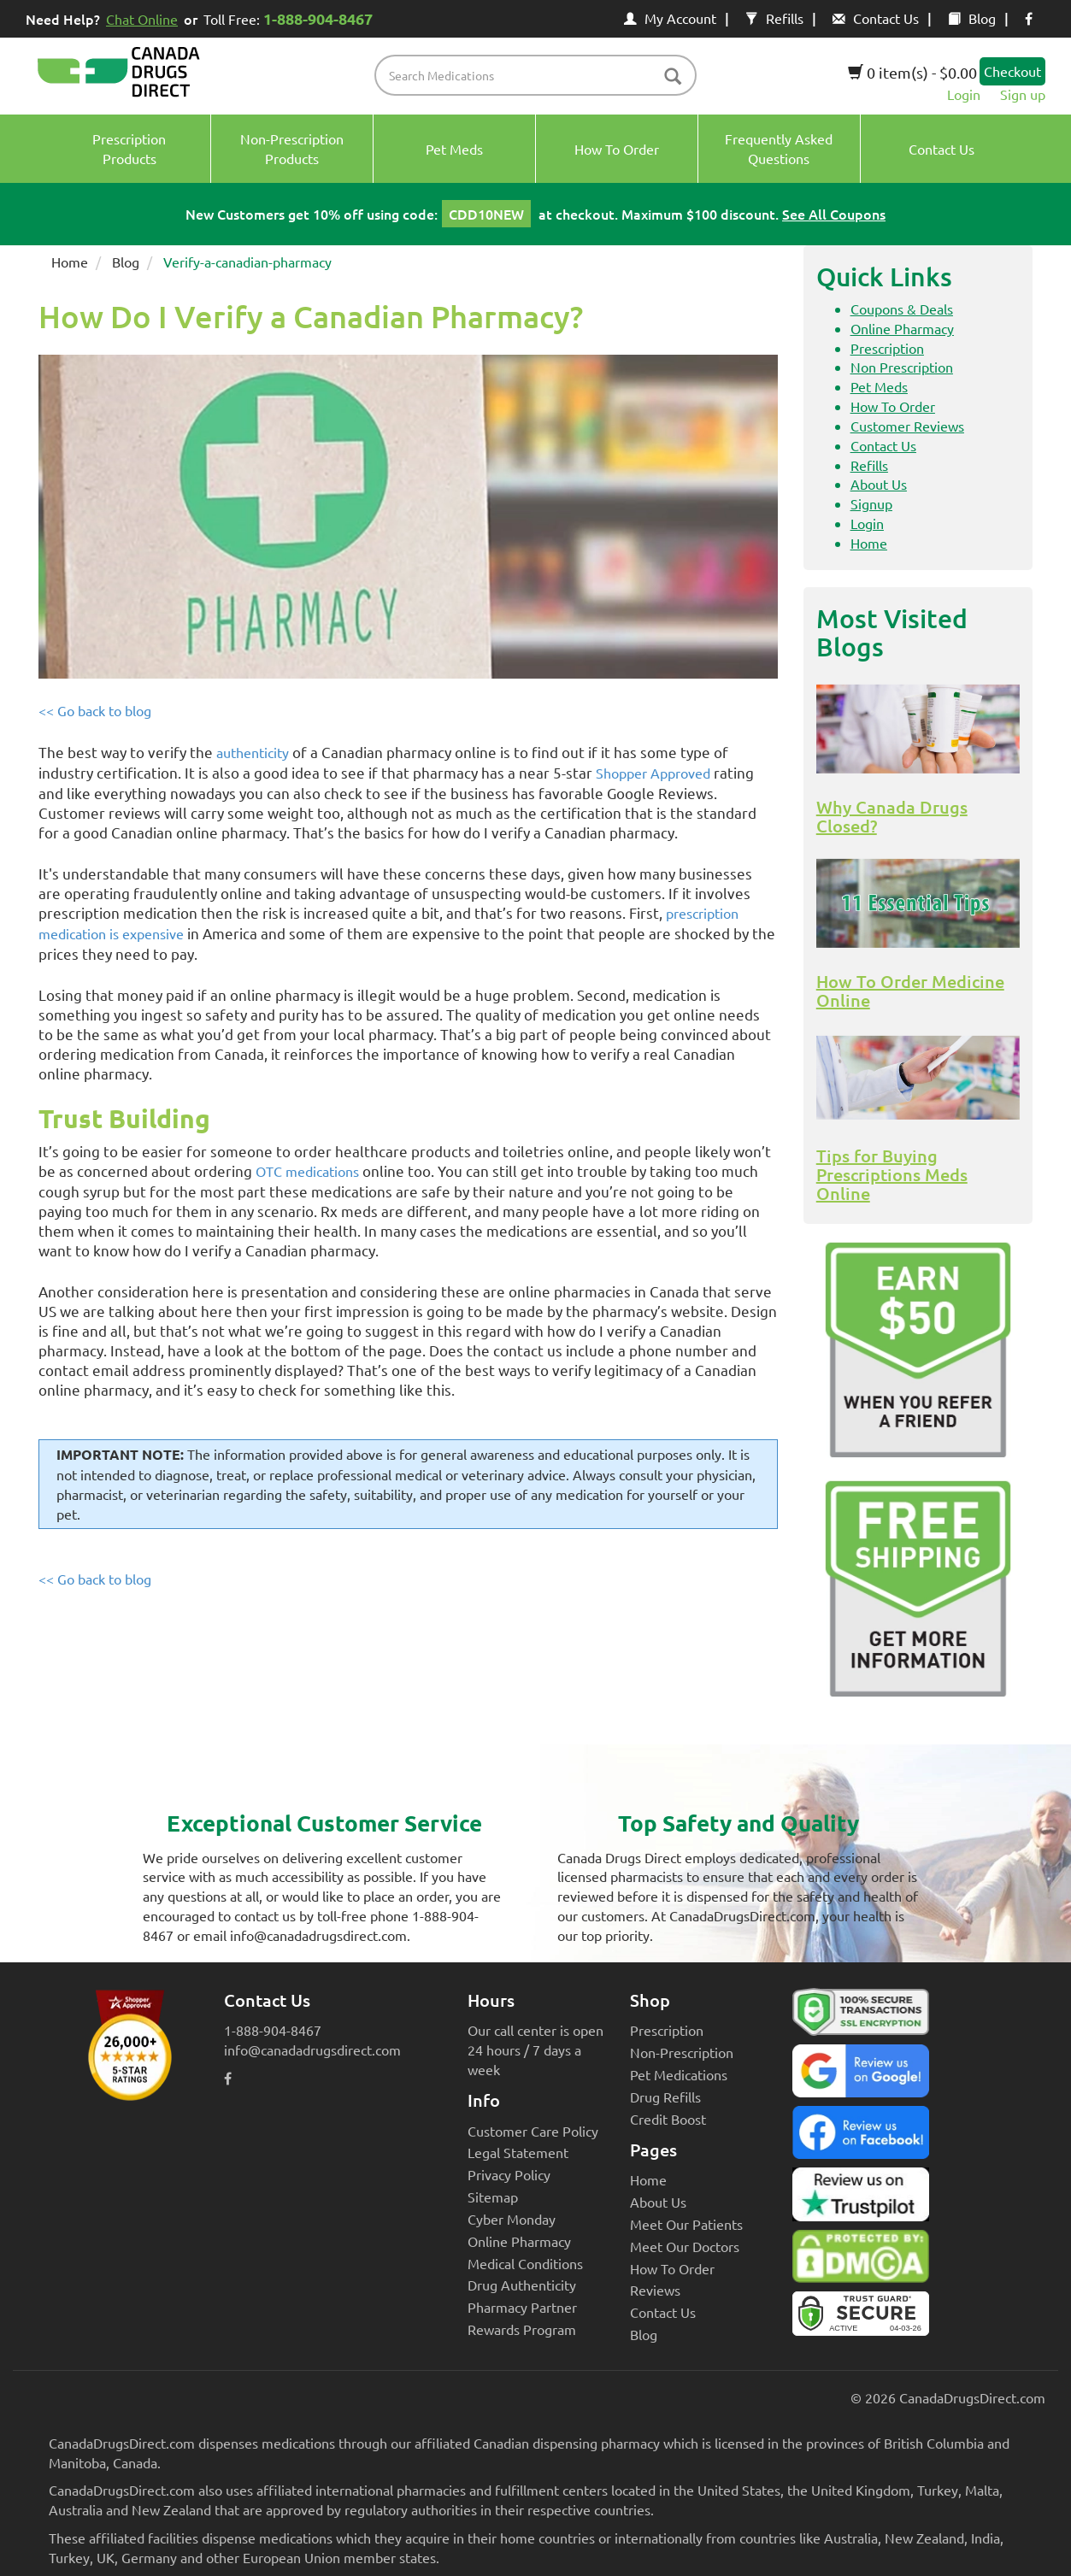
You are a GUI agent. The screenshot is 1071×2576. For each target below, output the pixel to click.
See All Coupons (834, 213)
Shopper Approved (653, 772)
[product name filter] (540, 75)
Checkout (1012, 70)
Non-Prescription (681, 2052)
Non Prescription (901, 366)
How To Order (892, 406)
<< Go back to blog (94, 710)
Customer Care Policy (533, 2130)
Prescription (887, 347)
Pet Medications (678, 2074)
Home (69, 261)
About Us (878, 483)
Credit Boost (668, 2118)
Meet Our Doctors (684, 2246)
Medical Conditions (525, 2263)
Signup (871, 503)
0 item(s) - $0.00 (912, 72)
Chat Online (142, 18)
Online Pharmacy (902, 328)
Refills (774, 17)
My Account (670, 17)
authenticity (252, 752)
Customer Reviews (907, 425)
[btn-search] (673, 77)
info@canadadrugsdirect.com (312, 2049)
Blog (972, 17)
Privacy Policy (509, 2174)
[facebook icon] (1028, 18)
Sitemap (493, 2196)
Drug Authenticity (522, 2284)
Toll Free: (291, 18)
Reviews (655, 2289)
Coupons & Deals (901, 308)
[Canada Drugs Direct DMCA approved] (860, 2260)
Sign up (1022, 94)
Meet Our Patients (686, 2223)
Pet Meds (879, 386)
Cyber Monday (512, 2218)
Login (963, 94)
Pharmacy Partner (522, 2306)
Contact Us (876, 17)
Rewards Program (522, 2329)
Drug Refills (665, 2096)
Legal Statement (518, 2152)
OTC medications (307, 1170)
